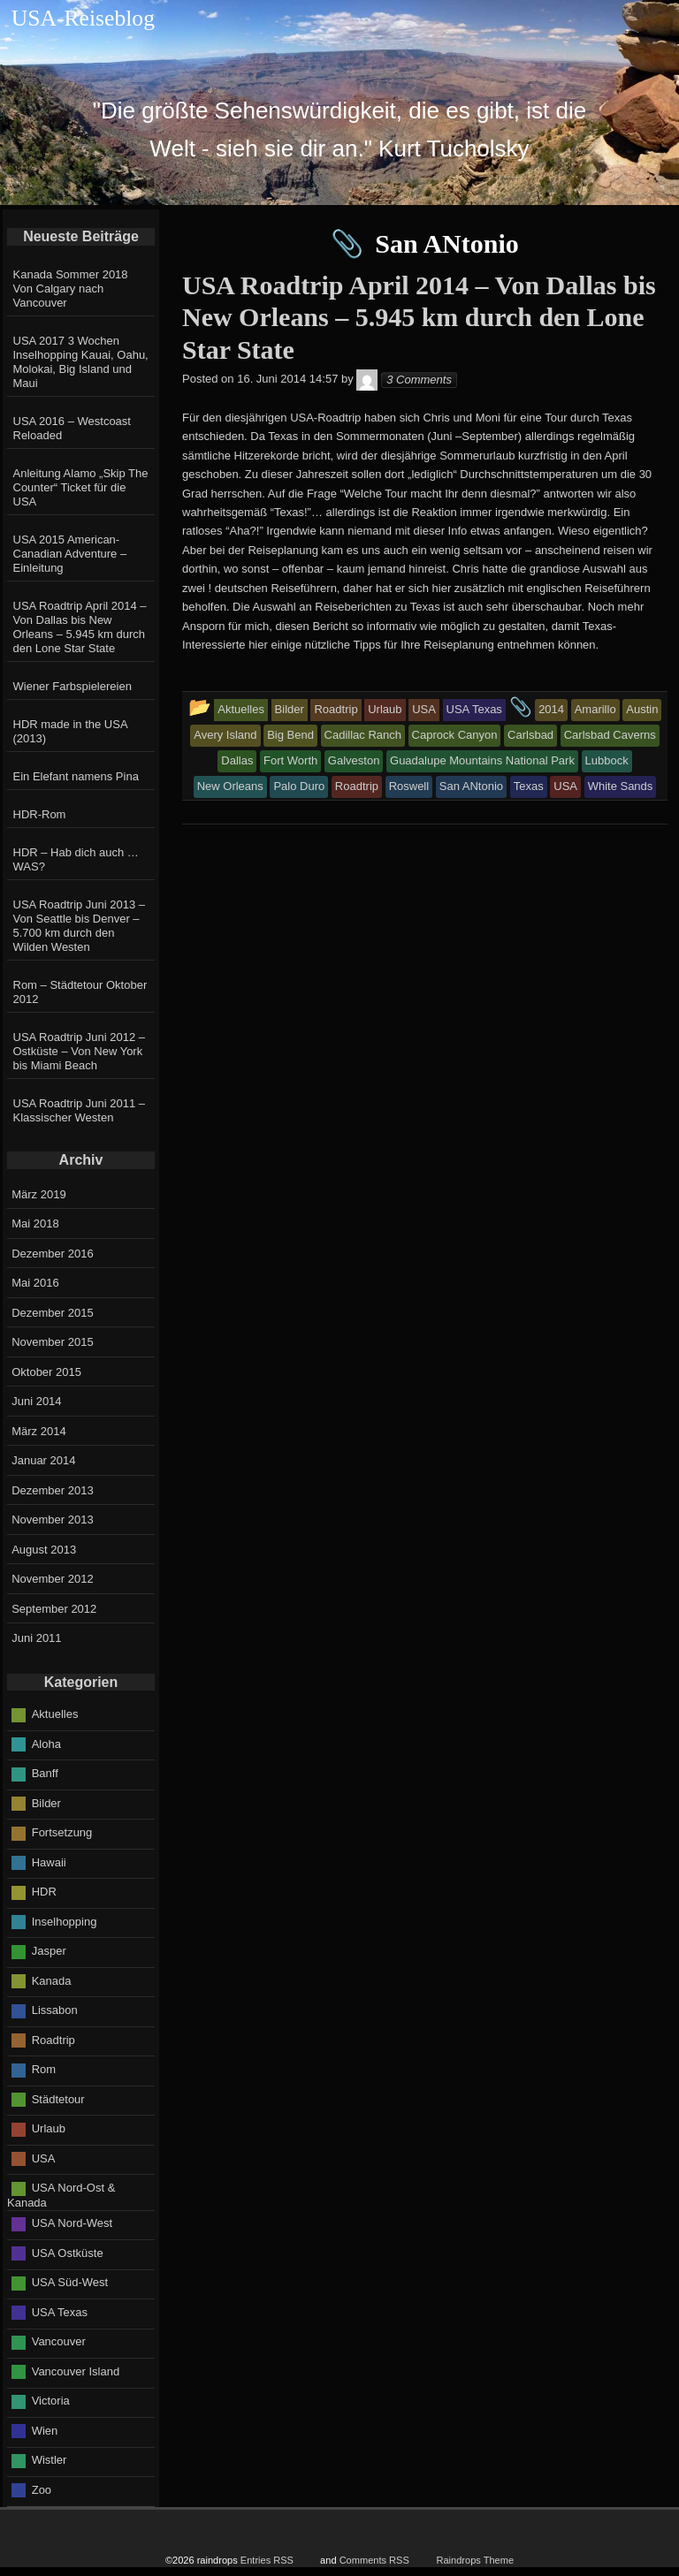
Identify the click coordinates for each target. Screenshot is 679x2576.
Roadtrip (53, 2039)
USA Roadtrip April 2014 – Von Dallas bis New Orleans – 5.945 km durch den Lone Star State (80, 627)
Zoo (41, 2489)
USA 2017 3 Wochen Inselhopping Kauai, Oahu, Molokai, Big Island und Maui (81, 362)
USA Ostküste (67, 2253)
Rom (44, 2069)
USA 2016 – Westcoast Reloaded (72, 428)
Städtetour (58, 2098)
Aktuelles (55, 1714)
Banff (45, 1773)
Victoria (51, 2400)
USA (44, 2157)
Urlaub (48, 2128)
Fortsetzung (62, 1832)
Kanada (52, 1980)
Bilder (46, 1802)
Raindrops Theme (475, 2560)
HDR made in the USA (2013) (70, 731)
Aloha (46, 1743)
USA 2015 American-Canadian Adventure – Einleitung (70, 553)
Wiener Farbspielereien (72, 686)
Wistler (49, 2459)
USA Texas (60, 2312)
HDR (44, 1891)
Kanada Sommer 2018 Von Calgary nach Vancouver (70, 288)
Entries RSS (267, 2560)
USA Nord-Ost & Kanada (61, 2195)
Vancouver (59, 2341)
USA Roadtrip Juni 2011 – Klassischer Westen (79, 1110)
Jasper (49, 1950)
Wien (45, 2430)
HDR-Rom (39, 814)
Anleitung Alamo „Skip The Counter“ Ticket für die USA (81, 487)
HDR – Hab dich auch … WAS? (76, 859)
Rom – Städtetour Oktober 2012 (80, 992)
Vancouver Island (76, 2371)
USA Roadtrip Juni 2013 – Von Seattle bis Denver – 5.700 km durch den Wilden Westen (79, 926)
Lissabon (55, 2010)
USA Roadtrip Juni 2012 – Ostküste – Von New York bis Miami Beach (79, 1051)
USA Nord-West (72, 2223)
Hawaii (49, 1861)
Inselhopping (64, 1920)
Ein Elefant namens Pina (76, 776)
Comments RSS (374, 2560)
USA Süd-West (70, 2282)
